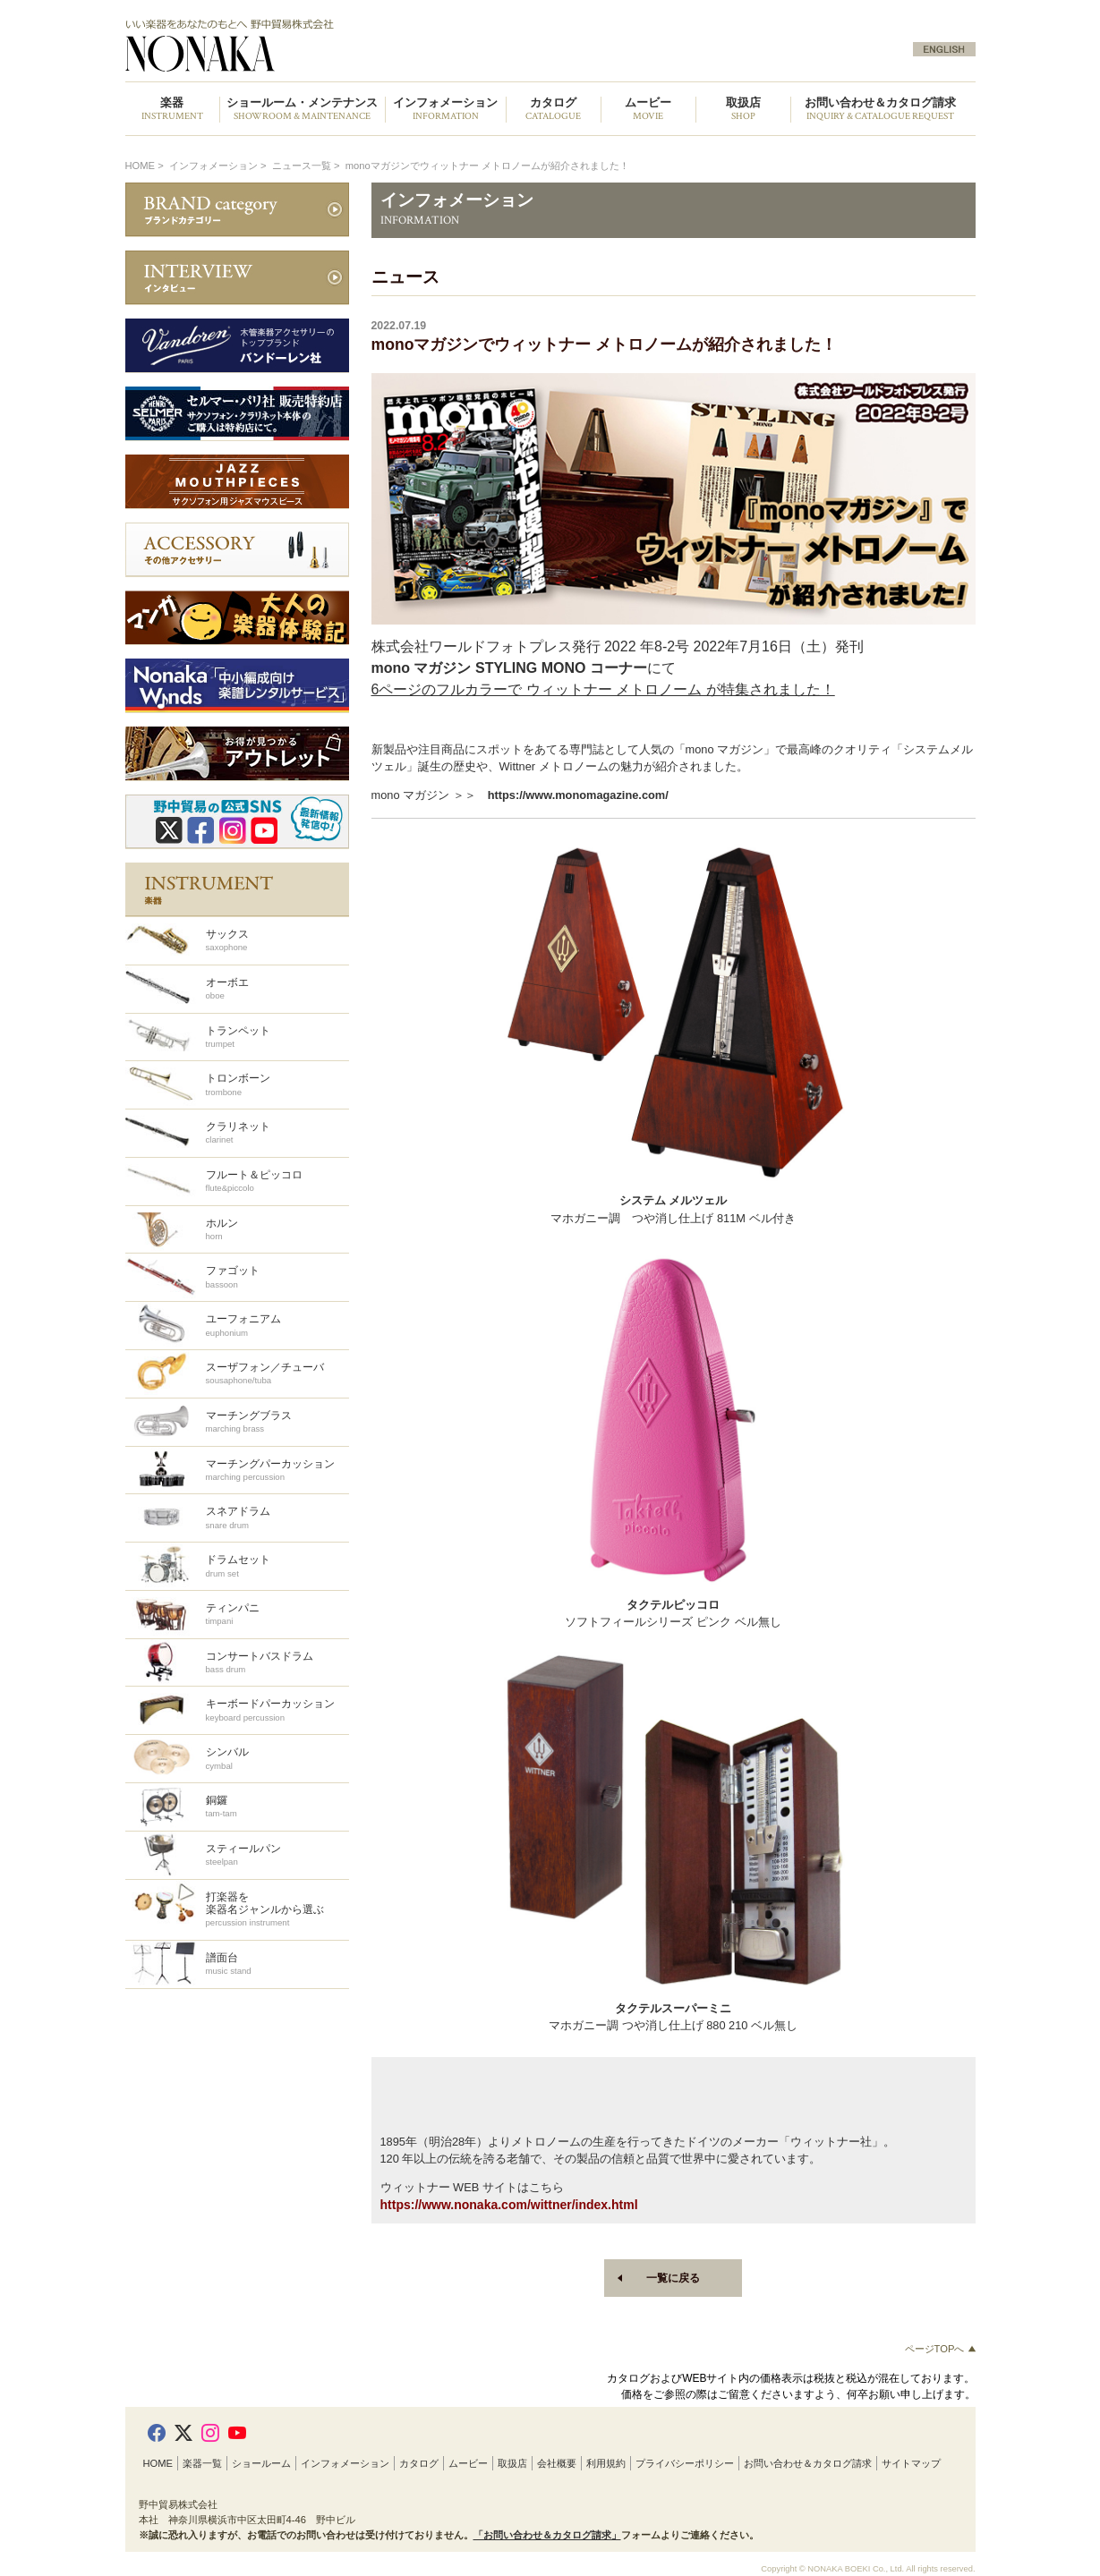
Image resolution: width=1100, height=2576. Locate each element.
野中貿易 (329, 45)
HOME (140, 165)
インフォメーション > (219, 165)
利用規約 (606, 2463)
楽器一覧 (202, 2463)
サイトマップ (911, 2463)
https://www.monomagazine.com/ (578, 795)
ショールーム (261, 2463)
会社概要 (556, 2463)
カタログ (419, 2463)
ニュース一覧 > (307, 165)
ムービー (468, 2463)
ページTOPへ (940, 2348)
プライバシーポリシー (684, 2463)
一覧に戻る (673, 2278)
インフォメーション (345, 2463)
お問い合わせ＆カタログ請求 (880, 110)
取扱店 (512, 2463)
